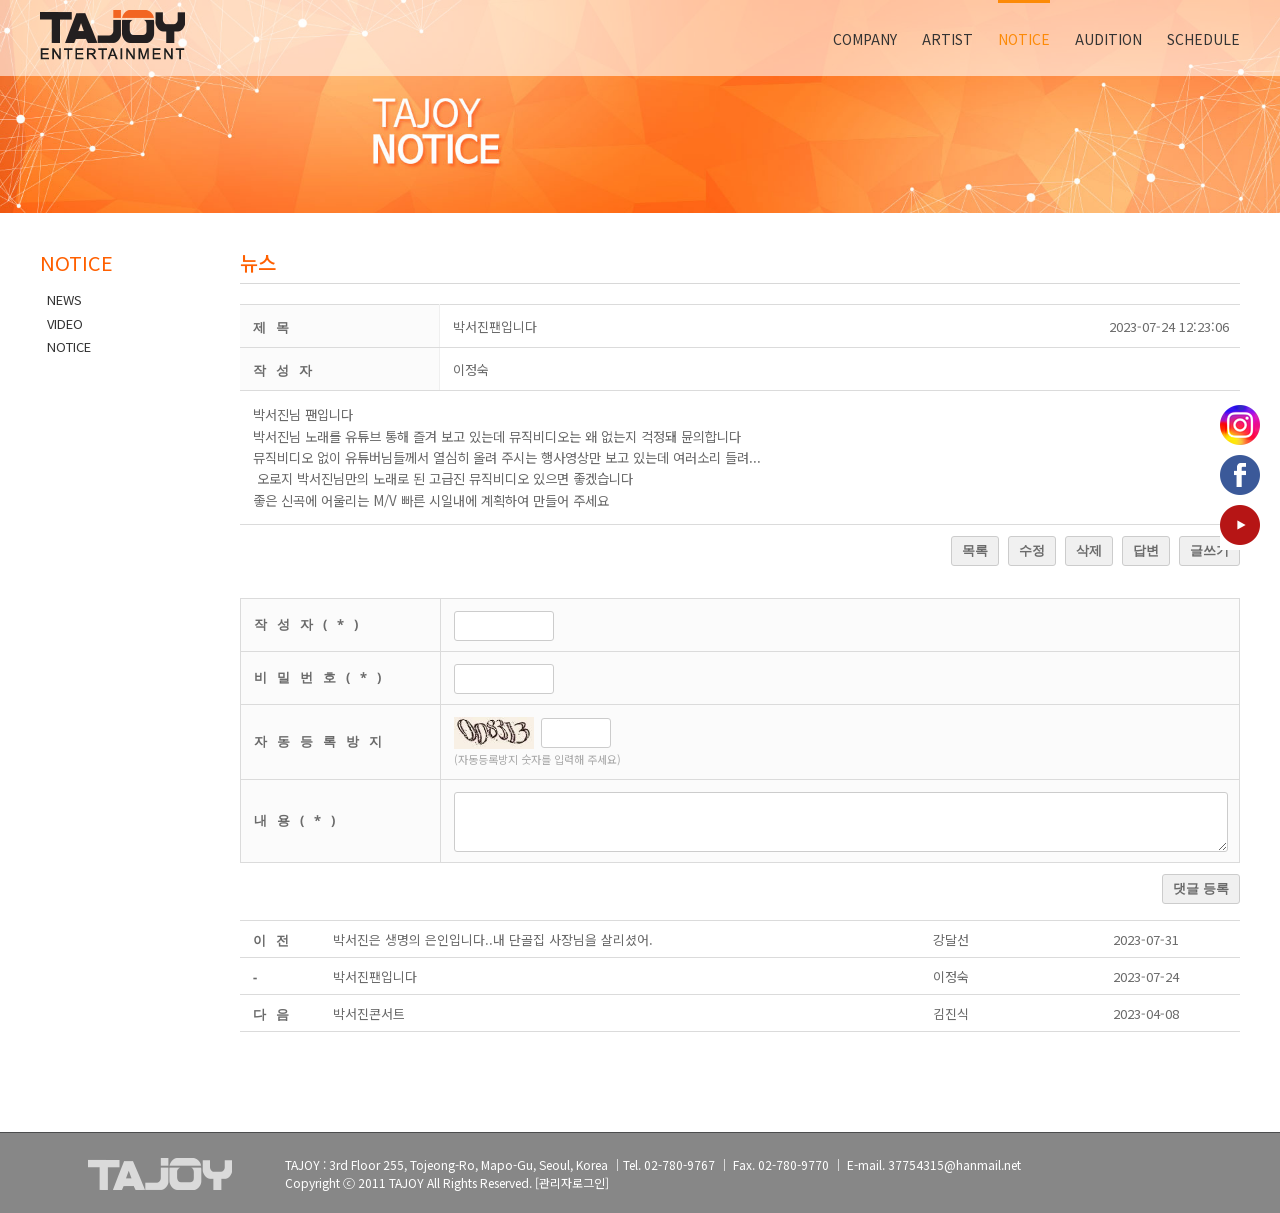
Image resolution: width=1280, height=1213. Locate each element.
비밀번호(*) (322, 677)
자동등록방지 (323, 741)
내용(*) (299, 820)
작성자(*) (311, 624)
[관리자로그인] (572, 1182)
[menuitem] (877, 38)
